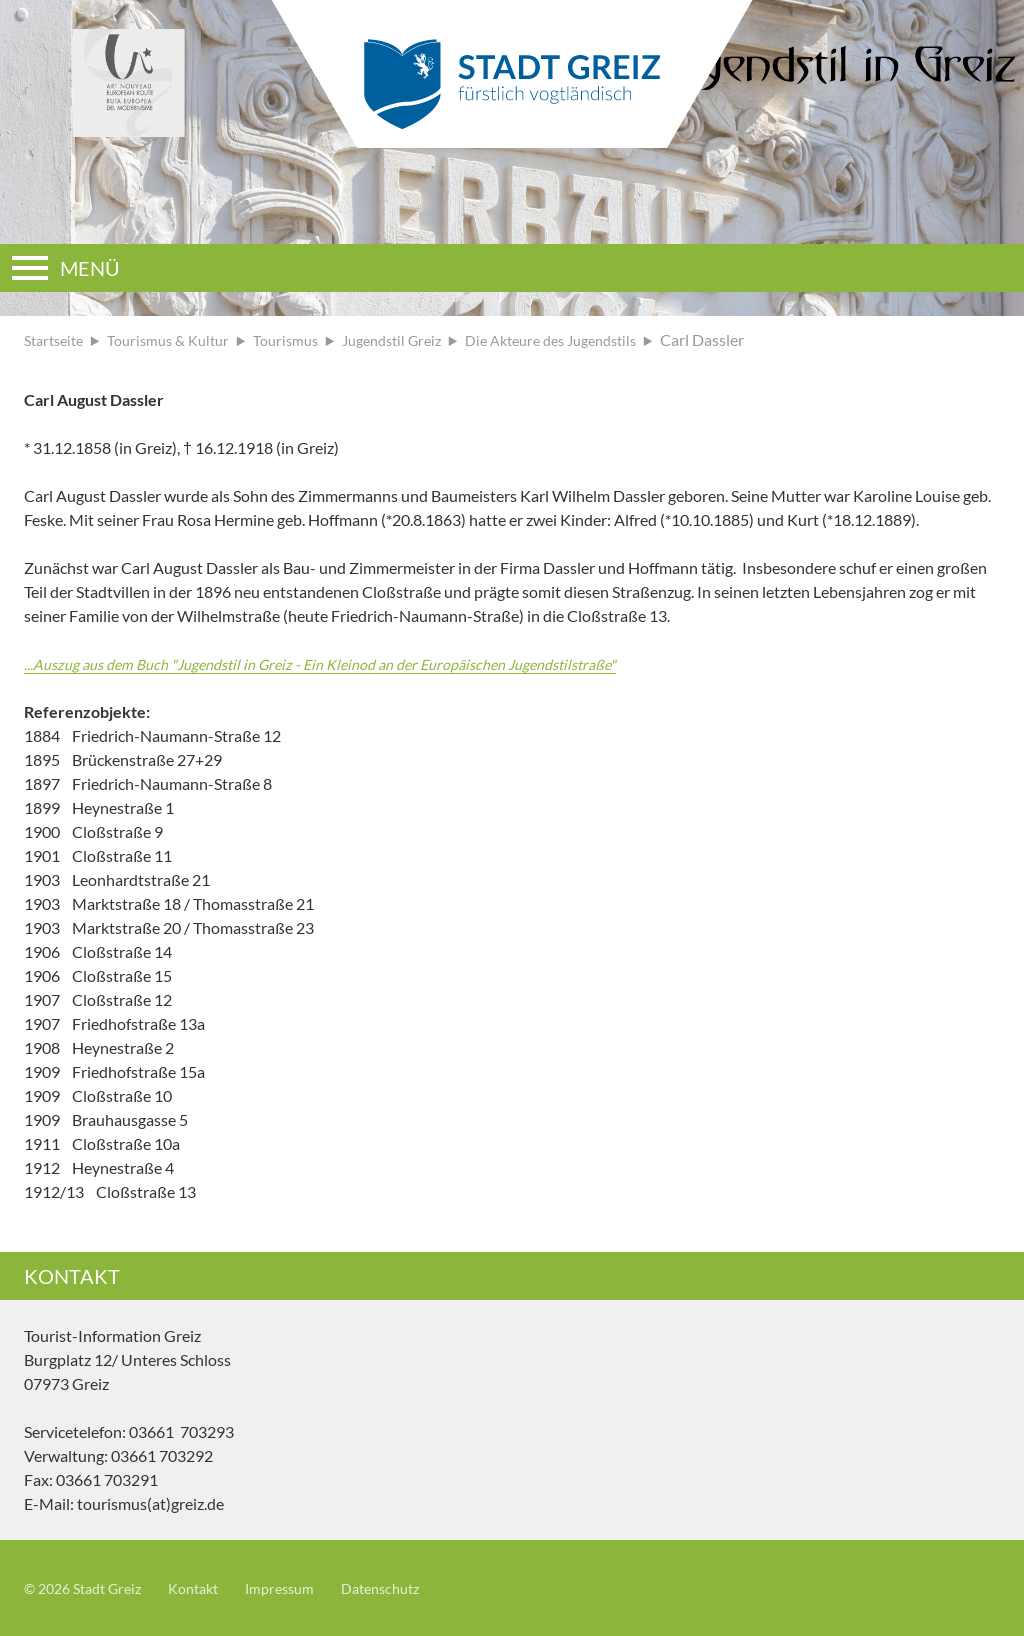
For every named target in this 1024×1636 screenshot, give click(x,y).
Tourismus (307, 339)
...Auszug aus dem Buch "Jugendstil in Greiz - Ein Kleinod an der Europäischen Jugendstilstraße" (350, 663)
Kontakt (211, 1587)
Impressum (305, 1587)
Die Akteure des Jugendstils (597, 339)
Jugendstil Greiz (422, 339)
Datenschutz (415, 1587)
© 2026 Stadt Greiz (90, 1587)
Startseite (57, 339)
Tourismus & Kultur (181, 339)
